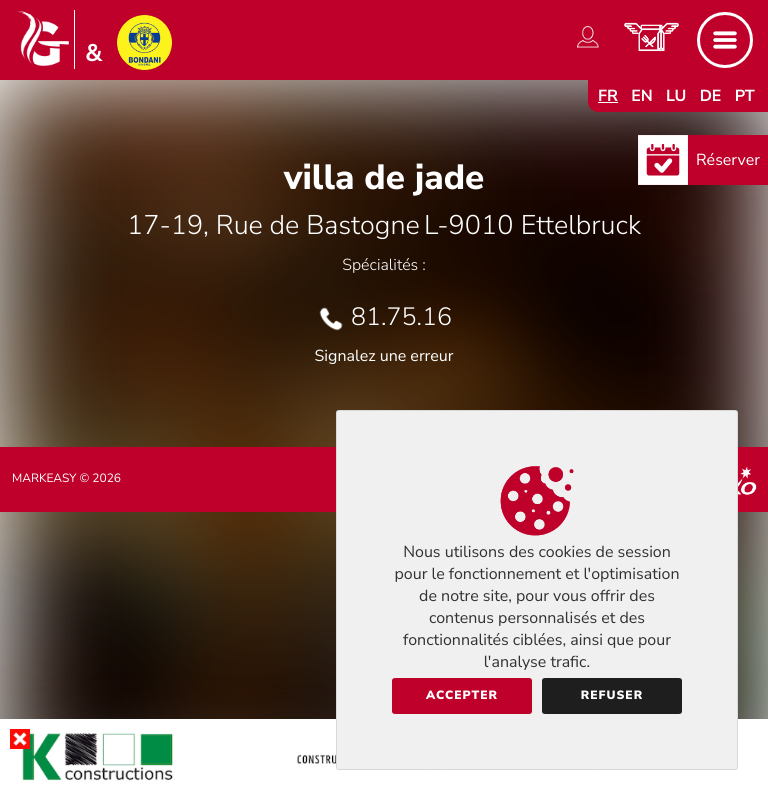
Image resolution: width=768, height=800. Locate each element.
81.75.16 (401, 317)
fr (608, 96)
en (642, 96)
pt (745, 96)
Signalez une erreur (384, 356)
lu (676, 96)
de (711, 96)
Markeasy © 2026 (66, 479)
